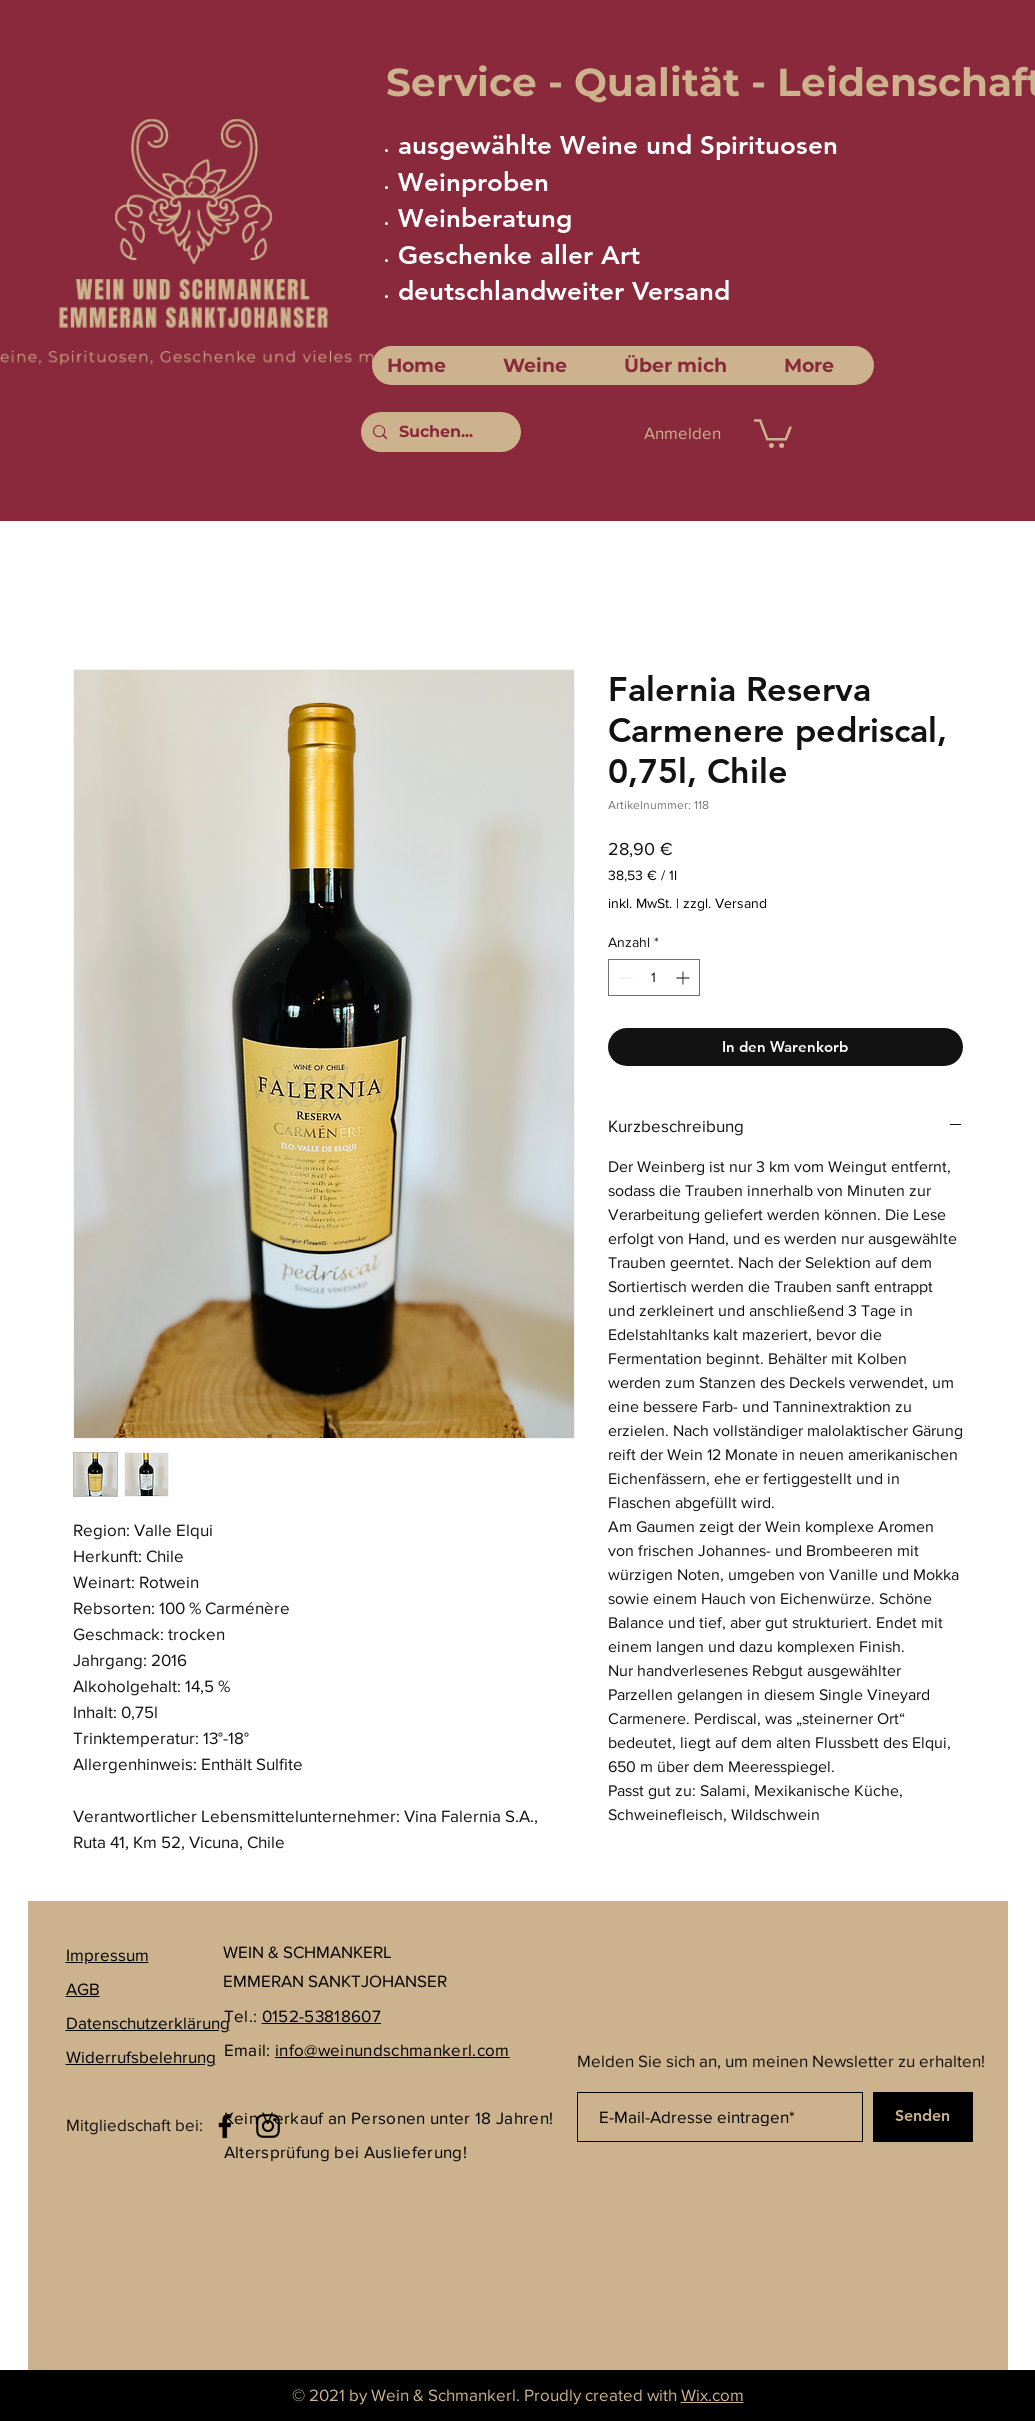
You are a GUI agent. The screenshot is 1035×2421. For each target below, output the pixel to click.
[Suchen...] (439, 432)
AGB (83, 1988)
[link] (773, 432)
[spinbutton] (654, 977)
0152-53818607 (321, 2015)
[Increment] (684, 977)
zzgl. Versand (725, 903)
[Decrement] (623, 977)
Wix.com (712, 2394)
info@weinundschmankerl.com (392, 2049)
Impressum (107, 1954)
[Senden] (923, 2117)
